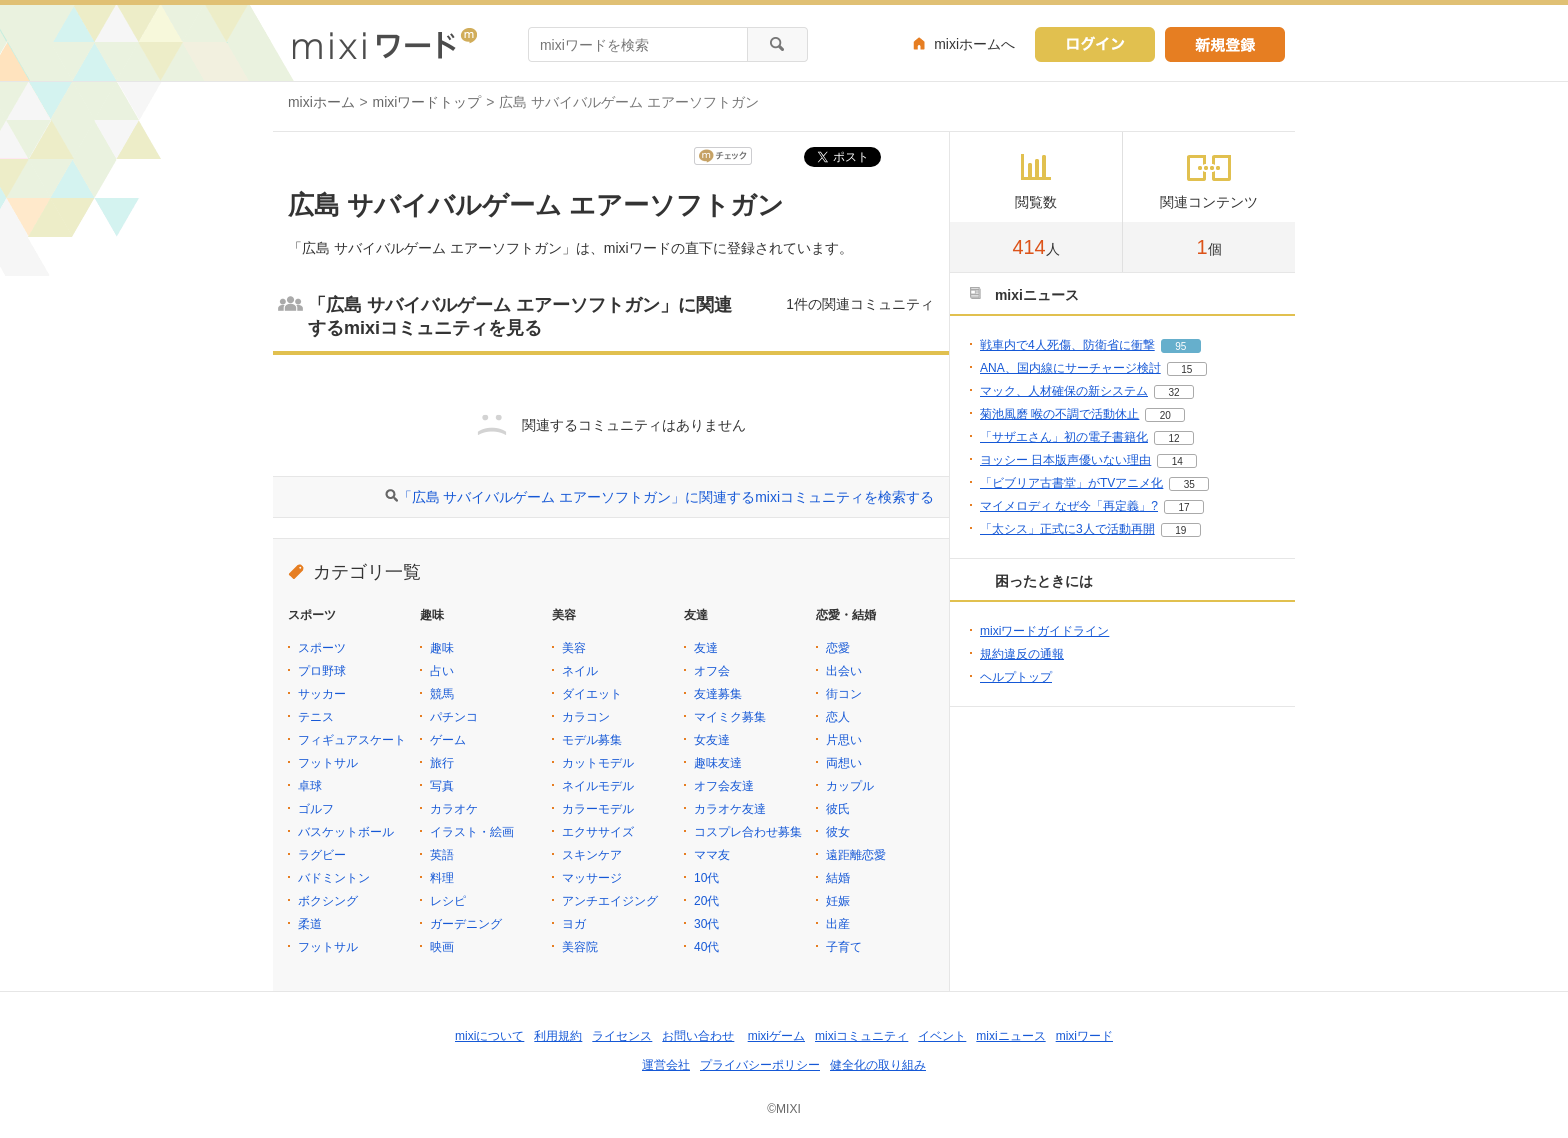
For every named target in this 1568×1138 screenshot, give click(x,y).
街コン (844, 694)
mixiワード (1084, 1036)
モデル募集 (592, 740)
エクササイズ (598, 832)
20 (1165, 415)
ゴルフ (316, 809)
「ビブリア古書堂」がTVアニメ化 (1071, 483)
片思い (844, 740)
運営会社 (666, 1065)
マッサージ (592, 878)
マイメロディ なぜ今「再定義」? (1069, 506)
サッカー (322, 694)
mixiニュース (1010, 1036)
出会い (844, 671)
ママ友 (712, 855)
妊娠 (838, 901)
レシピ (448, 901)
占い (442, 671)
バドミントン (334, 878)
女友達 (712, 740)
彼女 (838, 832)
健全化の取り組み (878, 1065)
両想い (844, 763)
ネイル (580, 671)
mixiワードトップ (427, 102)
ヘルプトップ (1016, 677)
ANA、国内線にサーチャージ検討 (1070, 368)
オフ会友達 (724, 786)
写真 (442, 786)
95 (1180, 346)
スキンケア (592, 855)
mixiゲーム (776, 1036)
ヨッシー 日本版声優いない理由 (1065, 460)
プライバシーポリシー (760, 1065)
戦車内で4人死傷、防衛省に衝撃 (1067, 345)
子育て (844, 947)
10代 (706, 878)
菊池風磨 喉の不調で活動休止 (1059, 414)
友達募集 (718, 694)
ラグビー (322, 855)
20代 (706, 901)
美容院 (580, 947)
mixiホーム (321, 102)
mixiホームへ (974, 44)
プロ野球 (322, 671)
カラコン (586, 717)
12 (1173, 438)
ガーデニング (466, 924)
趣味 (442, 648)
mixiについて (489, 1036)
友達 (706, 648)
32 (1173, 392)
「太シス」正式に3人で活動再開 (1067, 529)
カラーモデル (598, 809)
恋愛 (838, 648)
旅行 (442, 763)
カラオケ (454, 809)
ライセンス (622, 1036)
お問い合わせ (698, 1036)
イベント (942, 1036)
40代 (706, 947)
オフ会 (712, 671)
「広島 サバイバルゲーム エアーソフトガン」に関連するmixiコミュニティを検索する (666, 497)
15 (1186, 369)
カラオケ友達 (730, 809)
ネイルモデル (598, 786)
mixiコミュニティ (861, 1036)
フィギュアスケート (352, 740)
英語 (442, 855)
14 (1177, 461)
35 (1189, 484)
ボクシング (328, 901)
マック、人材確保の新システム (1064, 391)
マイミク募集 (730, 717)
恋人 (838, 717)
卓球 (310, 786)
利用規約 (558, 1036)
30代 (706, 924)
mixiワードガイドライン (1044, 631)
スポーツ (322, 648)
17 (1183, 507)
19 (1180, 530)
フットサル (328, 763)
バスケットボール (346, 832)
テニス (316, 717)
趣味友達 (718, 763)
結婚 (838, 878)
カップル (850, 786)
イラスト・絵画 (472, 832)
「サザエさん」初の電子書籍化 (1064, 437)
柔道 (310, 924)
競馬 (442, 694)
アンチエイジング (610, 901)
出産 (838, 924)
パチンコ (454, 717)
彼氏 (838, 809)
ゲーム (448, 740)
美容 (574, 648)
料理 (442, 878)
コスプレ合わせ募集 (748, 832)
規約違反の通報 (1022, 654)
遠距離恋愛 (856, 855)
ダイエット (592, 694)
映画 (442, 947)
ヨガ (574, 924)
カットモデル (598, 763)
